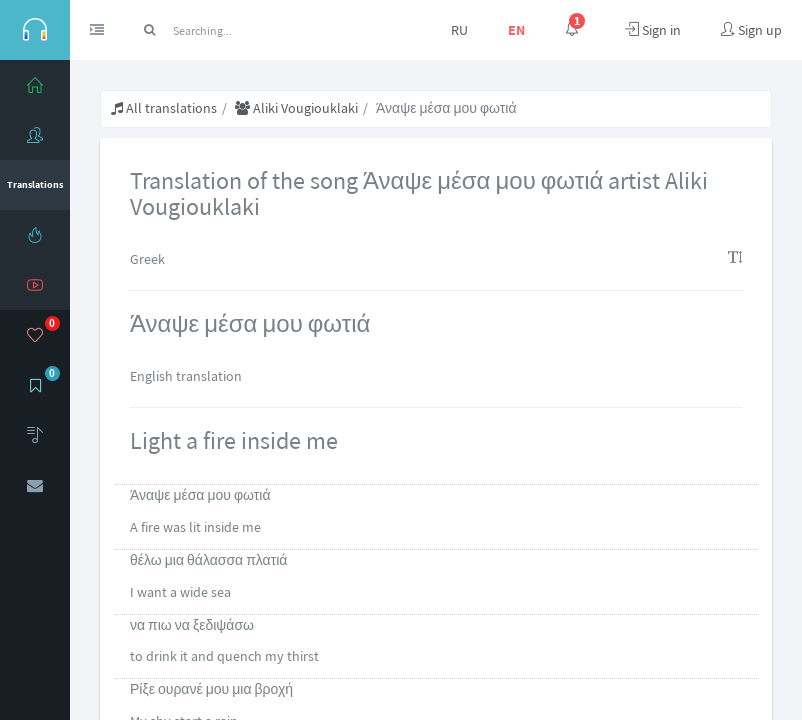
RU (459, 30)
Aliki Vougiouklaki (296, 108)
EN (516, 30)
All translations (164, 108)
